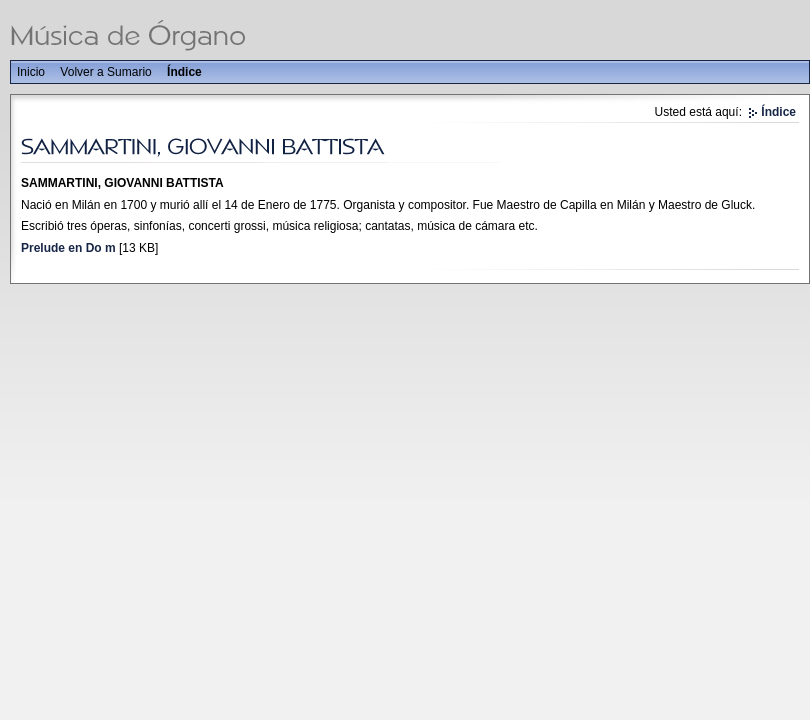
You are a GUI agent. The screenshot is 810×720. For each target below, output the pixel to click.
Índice (184, 72)
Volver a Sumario (105, 72)
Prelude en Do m (68, 248)
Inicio (31, 72)
